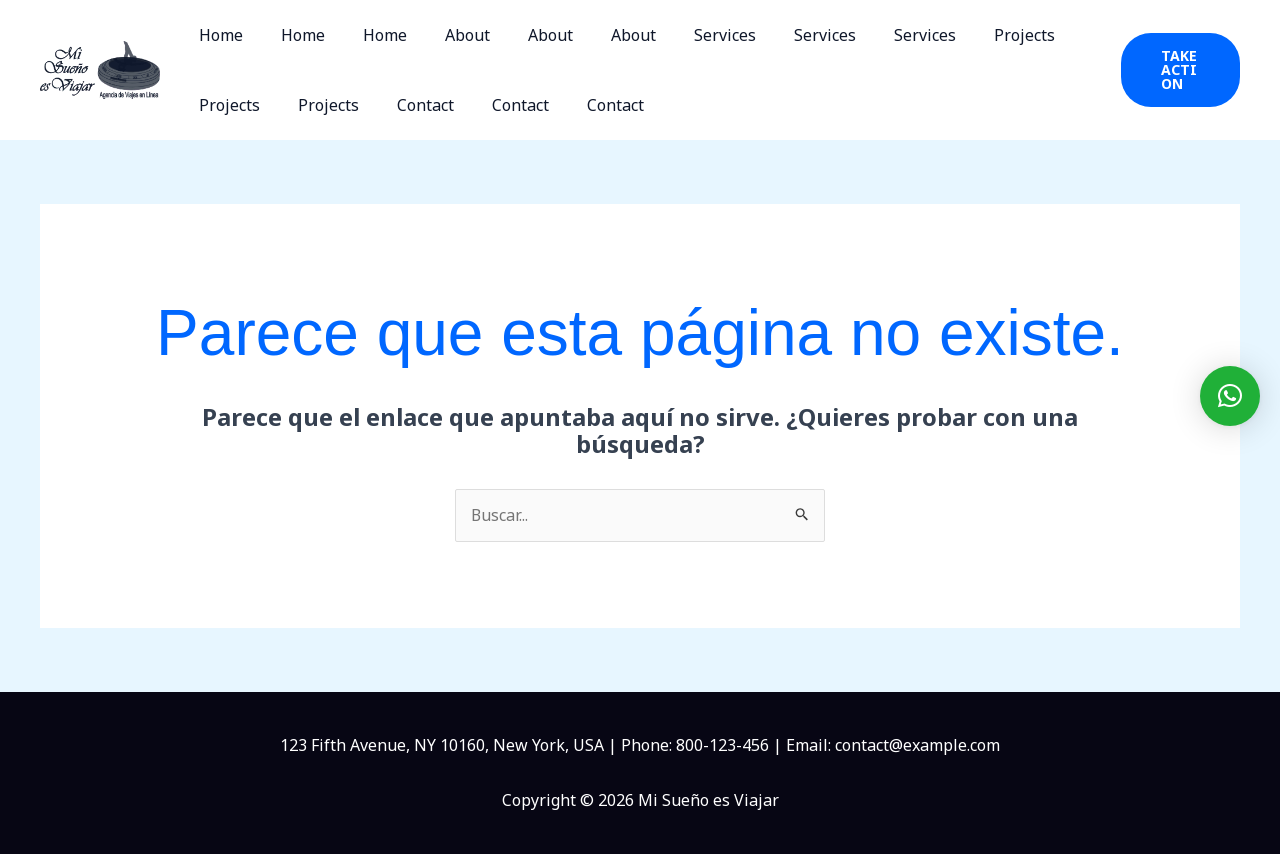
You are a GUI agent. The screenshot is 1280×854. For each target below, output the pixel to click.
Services (686, 35)
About (446, 35)
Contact (410, 105)
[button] (1177, 70)
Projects (967, 35)
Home (218, 35)
